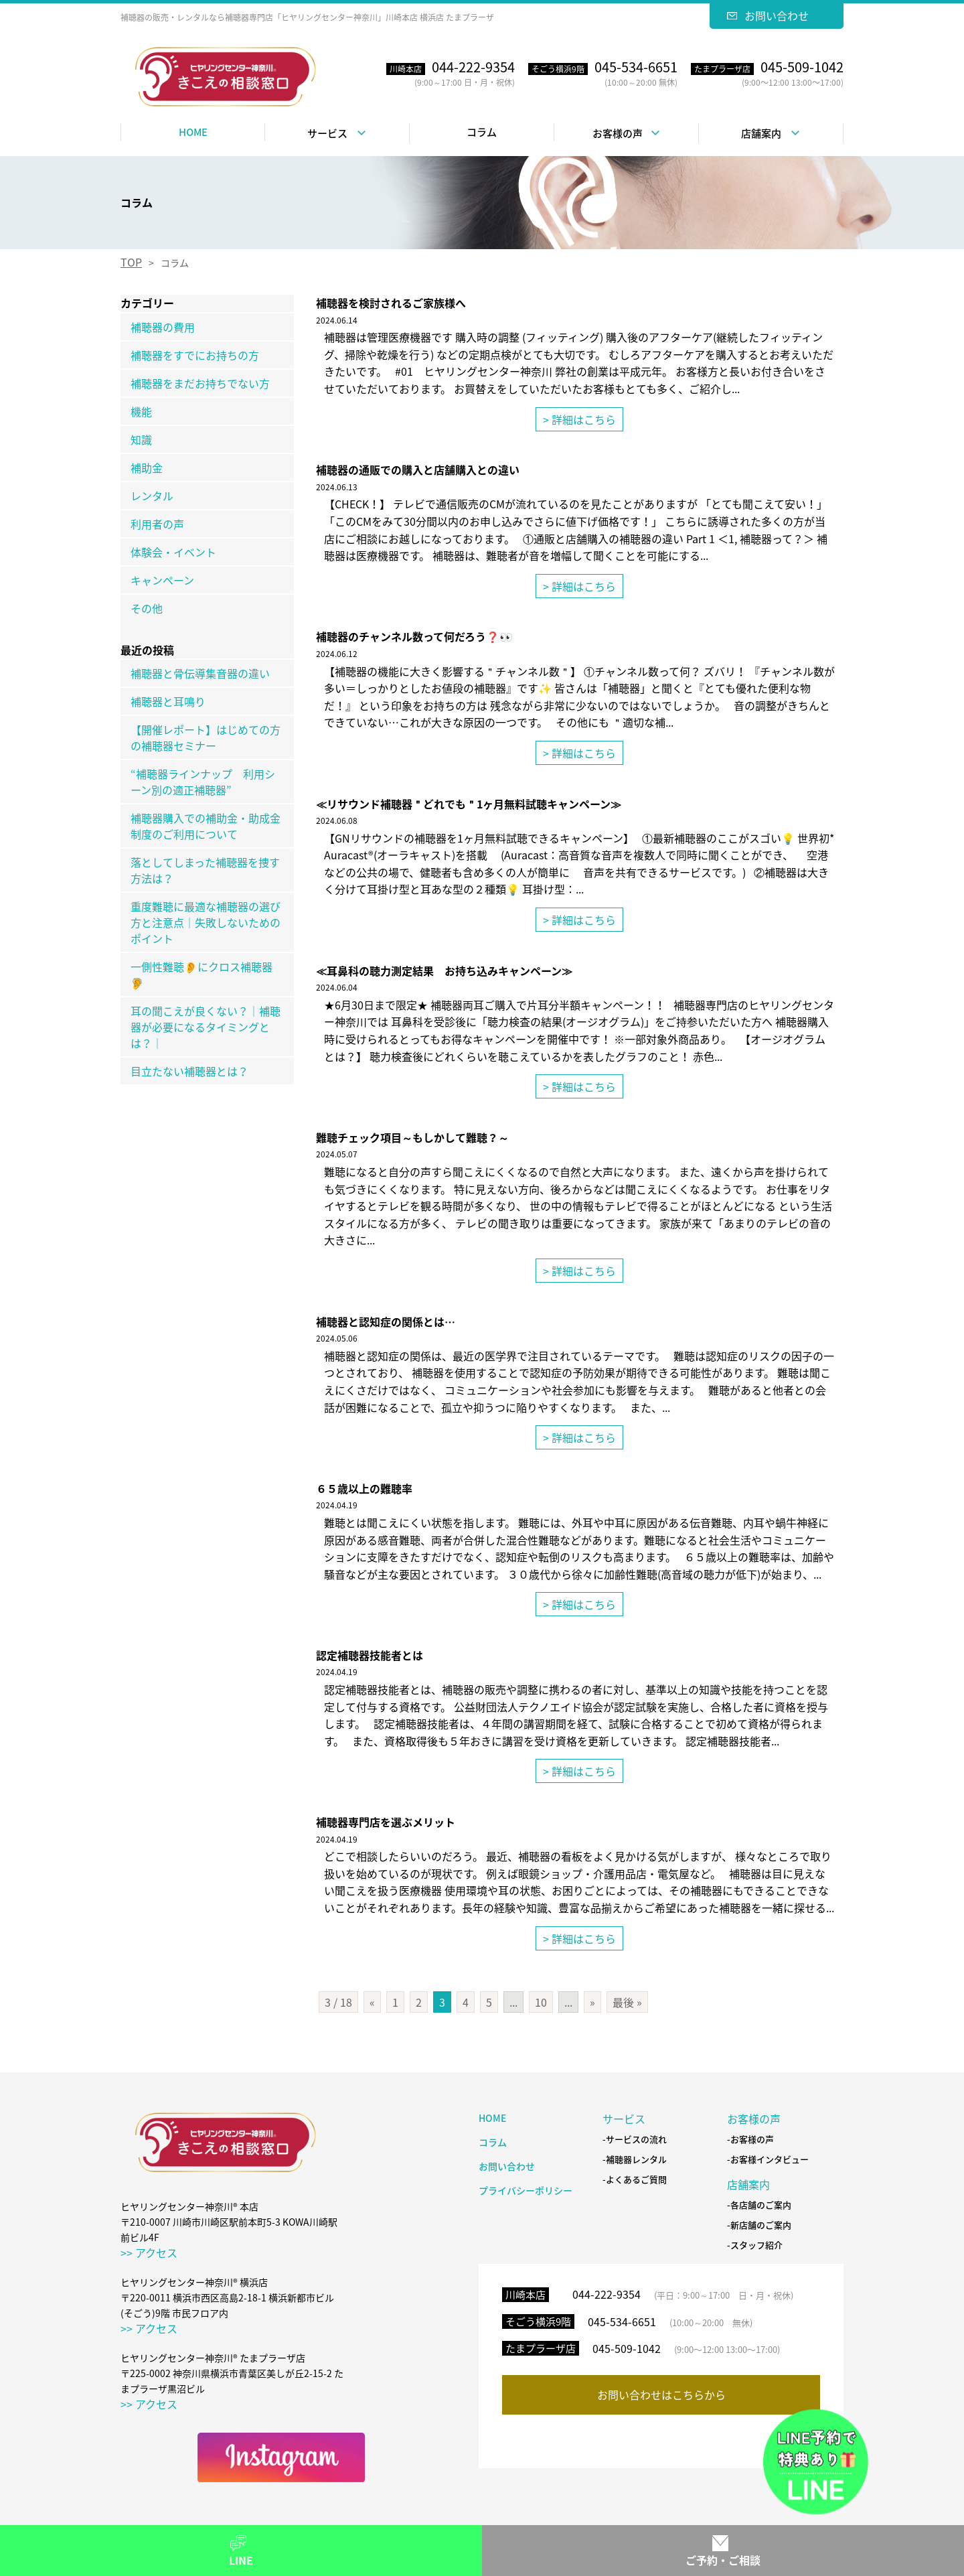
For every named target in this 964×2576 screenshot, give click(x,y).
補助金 (147, 467)
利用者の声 (157, 524)
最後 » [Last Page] (627, 2002)
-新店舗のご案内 (759, 2225)
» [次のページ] (592, 2002)
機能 (141, 411)
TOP (131, 262)
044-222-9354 (606, 2294)
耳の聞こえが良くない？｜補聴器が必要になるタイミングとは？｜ (205, 1027)
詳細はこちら (584, 419)
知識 (141, 439)
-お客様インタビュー (768, 2160)
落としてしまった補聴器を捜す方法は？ (205, 870)
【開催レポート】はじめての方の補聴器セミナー (205, 737)
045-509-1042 (626, 2348)
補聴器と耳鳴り (168, 701)
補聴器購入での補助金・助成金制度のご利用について (205, 826)
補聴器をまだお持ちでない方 (200, 383)
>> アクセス (148, 2252)
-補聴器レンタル (634, 2160)
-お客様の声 (750, 2140)
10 (541, 2002)
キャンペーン (162, 580)
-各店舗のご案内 (759, 2205)
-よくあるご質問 (634, 2180)
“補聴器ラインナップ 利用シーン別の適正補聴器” (203, 782)
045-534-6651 (622, 2321)
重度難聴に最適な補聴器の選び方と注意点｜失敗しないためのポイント (205, 922)
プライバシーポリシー (525, 2190)
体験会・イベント (173, 552)
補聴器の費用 (163, 327)
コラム (482, 132)
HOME (193, 132)
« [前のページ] (372, 2002)
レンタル (152, 496)
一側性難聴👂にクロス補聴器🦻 (201, 974)
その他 (147, 608)
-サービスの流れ (634, 2140)
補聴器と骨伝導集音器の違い (200, 673)
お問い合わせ (776, 15)
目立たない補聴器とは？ (189, 1071)
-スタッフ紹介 (755, 2245)
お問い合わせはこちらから (661, 2394)
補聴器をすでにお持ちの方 (195, 355)
